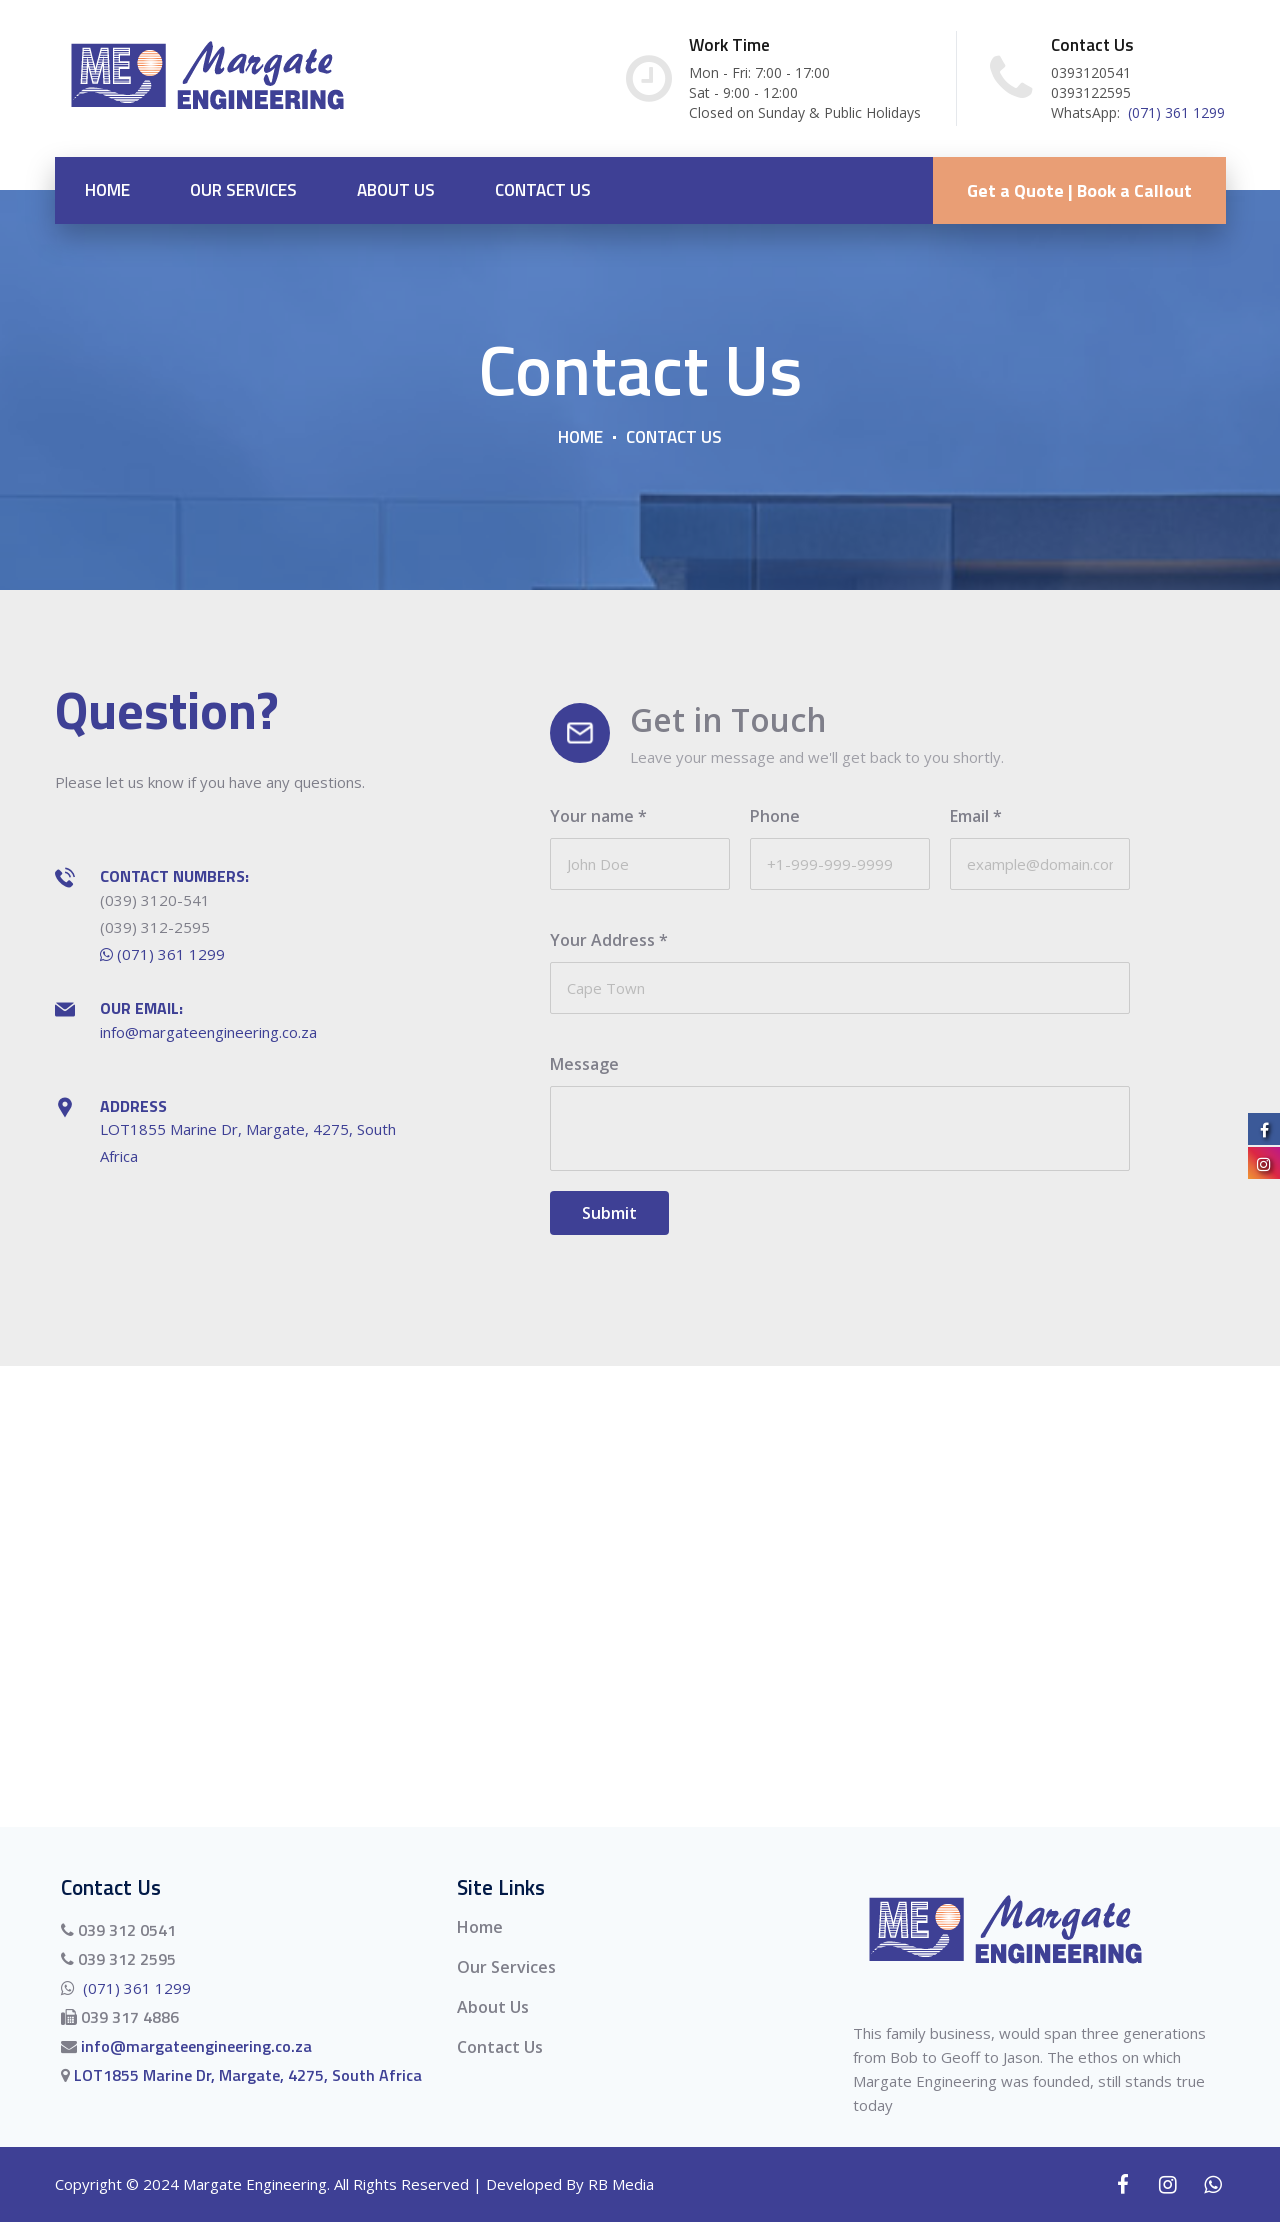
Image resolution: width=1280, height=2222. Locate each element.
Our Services (243, 190)
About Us (396, 190)
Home (107, 190)
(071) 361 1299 (1174, 112)
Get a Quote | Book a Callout (1079, 190)
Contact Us (543, 190)
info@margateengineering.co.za (208, 1032)
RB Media (621, 2185)
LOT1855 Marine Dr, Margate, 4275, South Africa (246, 2075)
